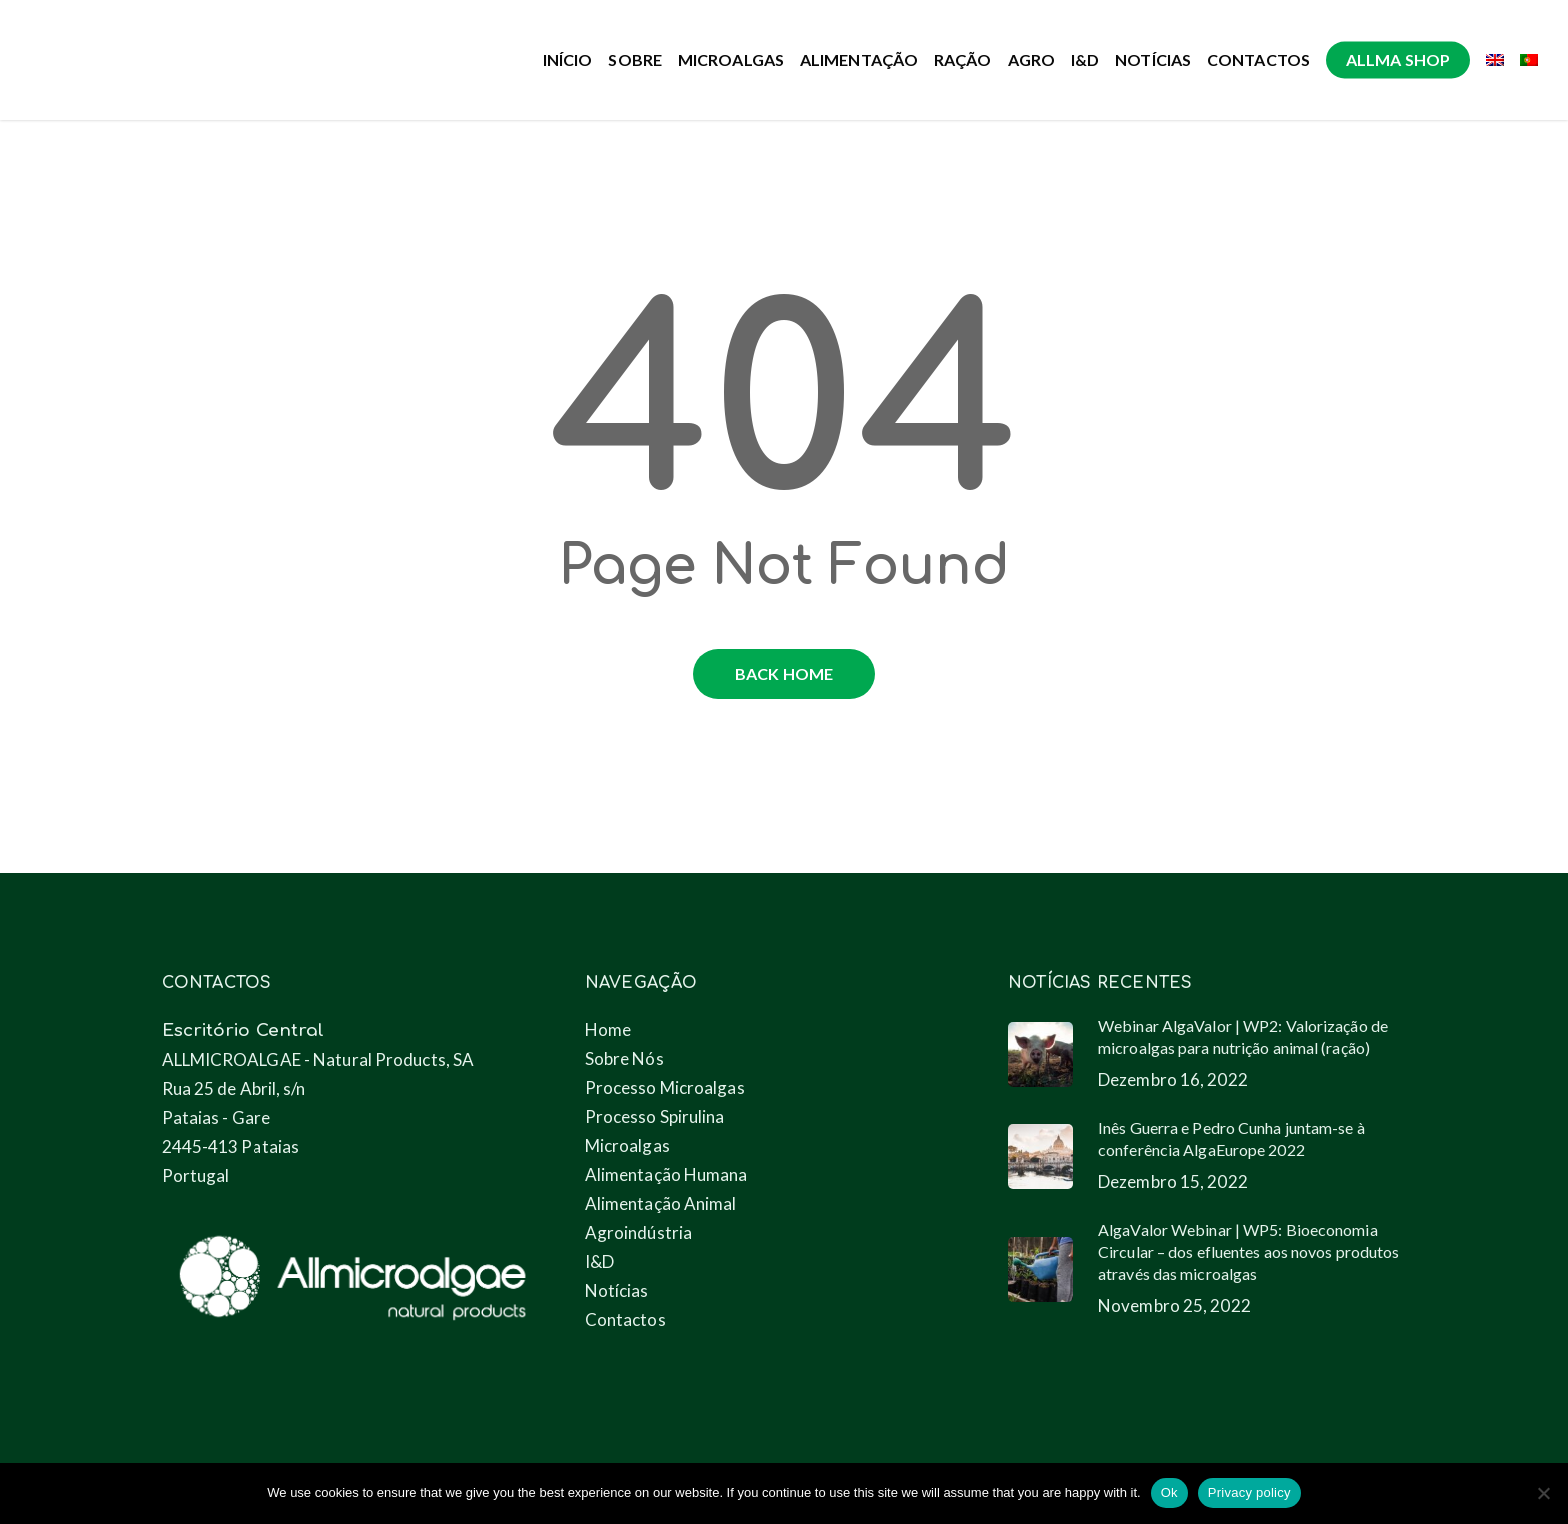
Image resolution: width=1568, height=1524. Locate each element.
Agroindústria (638, 1232)
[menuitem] (1495, 60)
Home (608, 1029)
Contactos (625, 1319)
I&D (599, 1261)
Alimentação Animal (661, 1203)
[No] (1543, 1493)
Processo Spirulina (655, 1116)
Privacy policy (1249, 1492)
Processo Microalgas (665, 1087)
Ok (1169, 1492)
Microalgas (627, 1145)
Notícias (617, 1290)
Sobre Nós (624, 1058)
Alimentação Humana (666, 1174)
